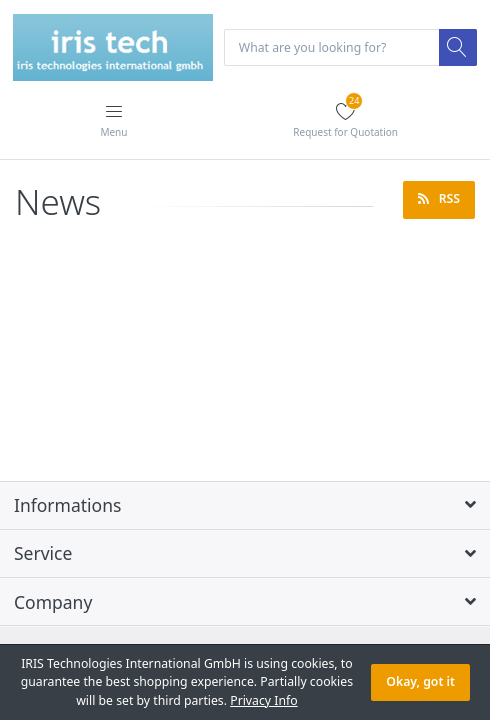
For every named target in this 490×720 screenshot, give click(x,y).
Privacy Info (263, 700)
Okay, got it (420, 681)
